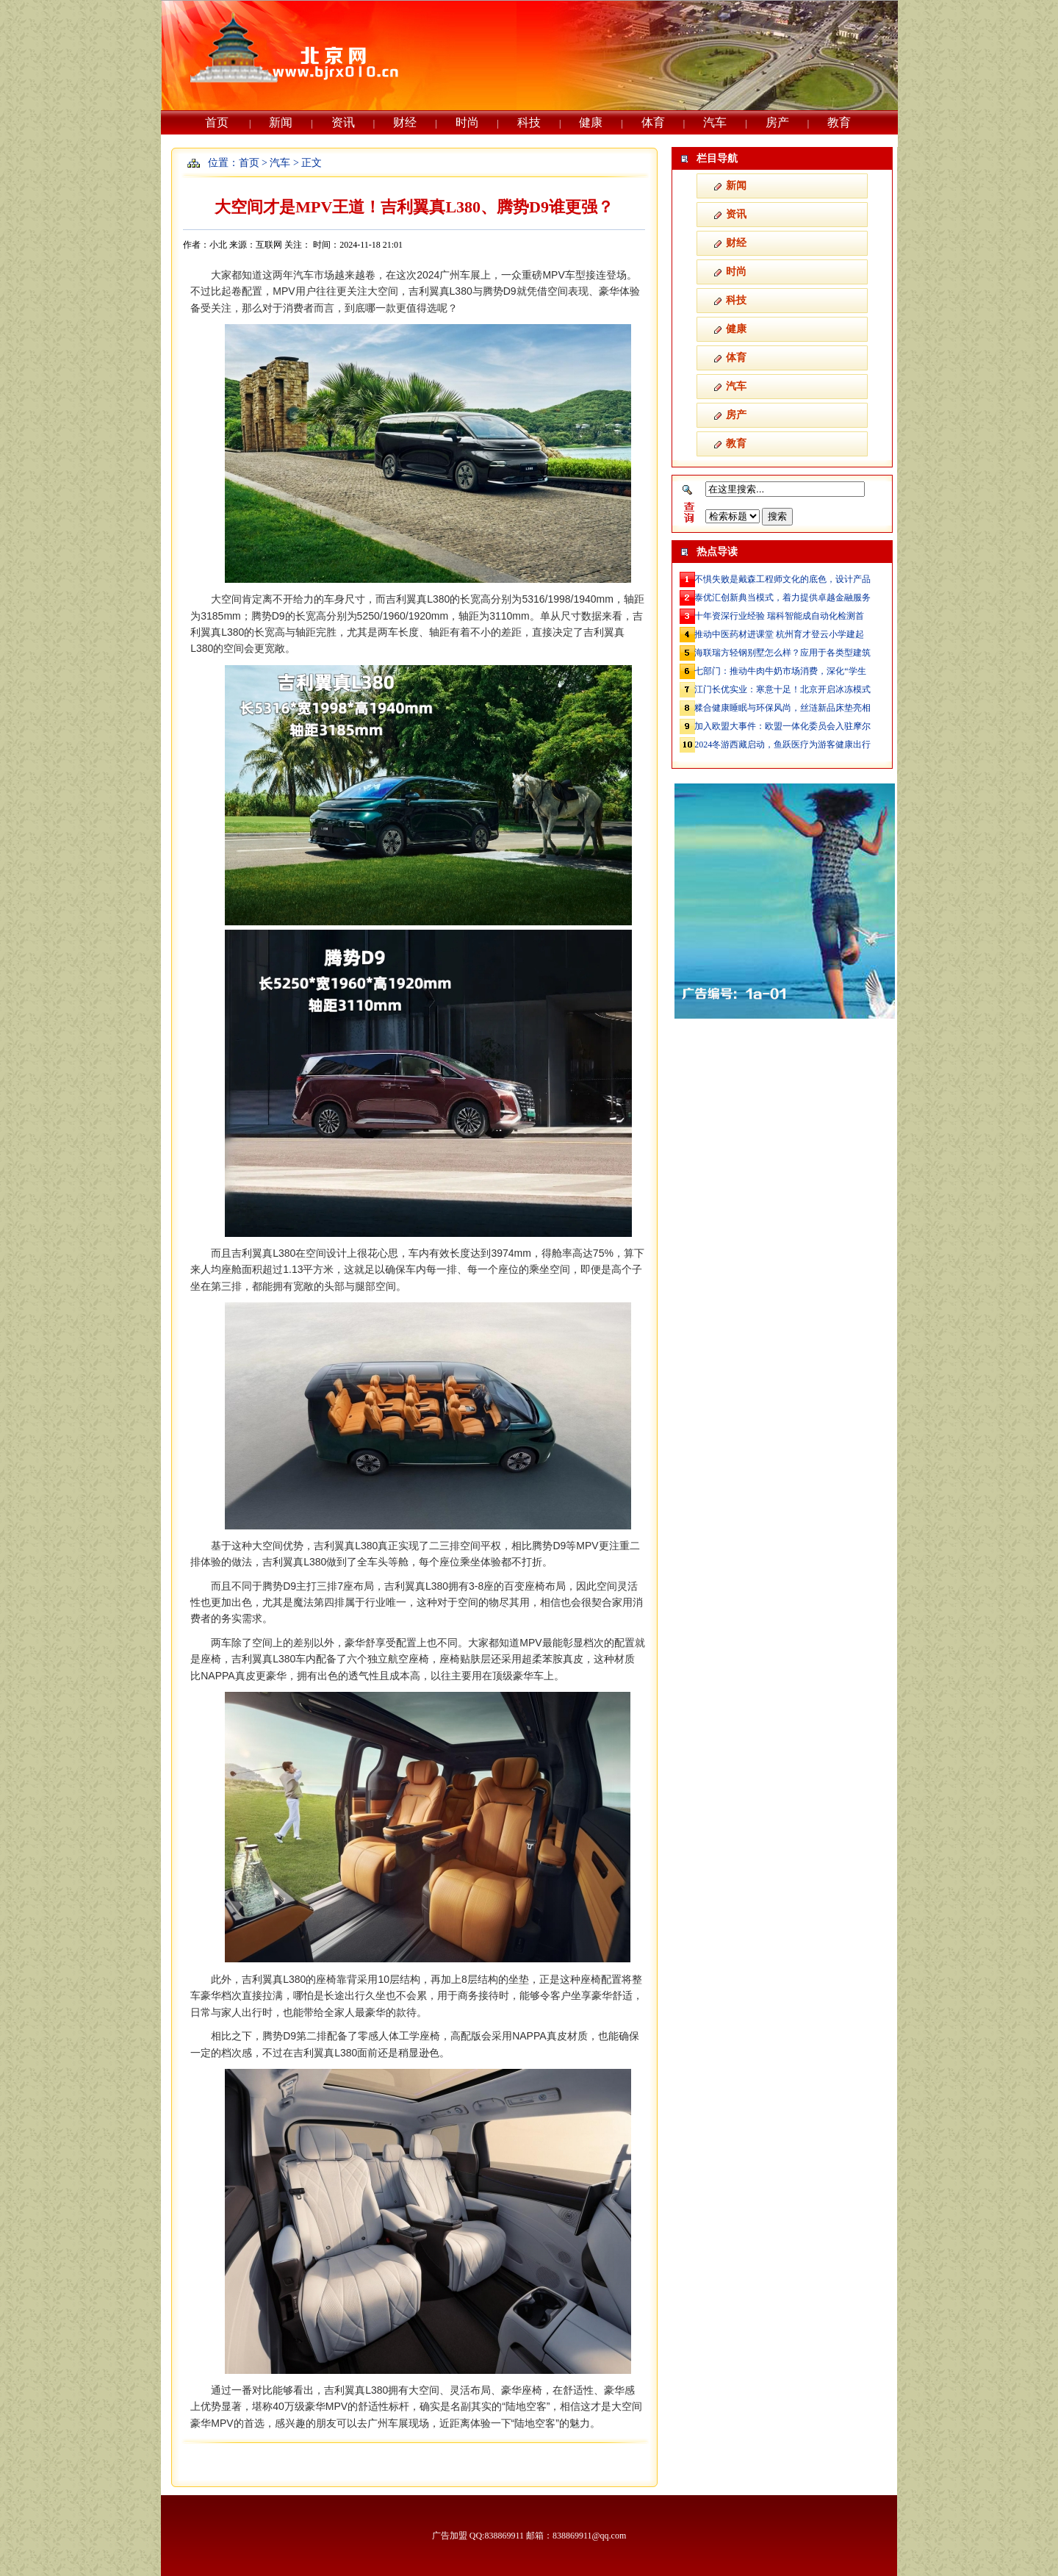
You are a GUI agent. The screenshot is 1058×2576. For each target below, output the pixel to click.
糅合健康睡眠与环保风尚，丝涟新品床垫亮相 (782, 708)
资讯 (343, 122)
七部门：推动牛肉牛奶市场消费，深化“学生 (780, 671)
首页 (216, 122)
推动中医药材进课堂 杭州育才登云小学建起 (779, 634)
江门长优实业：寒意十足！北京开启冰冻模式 (782, 689)
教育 (839, 122)
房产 (777, 122)
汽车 (715, 122)
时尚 (467, 122)
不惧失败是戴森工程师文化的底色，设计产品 (782, 579)
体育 (653, 122)
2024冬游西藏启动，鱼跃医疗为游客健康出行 (782, 744)
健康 (590, 122)
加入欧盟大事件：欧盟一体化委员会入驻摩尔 (782, 726)
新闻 (280, 122)
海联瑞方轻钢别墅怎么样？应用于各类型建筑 (782, 652)
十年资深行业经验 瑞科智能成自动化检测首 (779, 616)
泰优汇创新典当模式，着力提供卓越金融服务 (782, 597)
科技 (529, 122)
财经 (405, 122)
